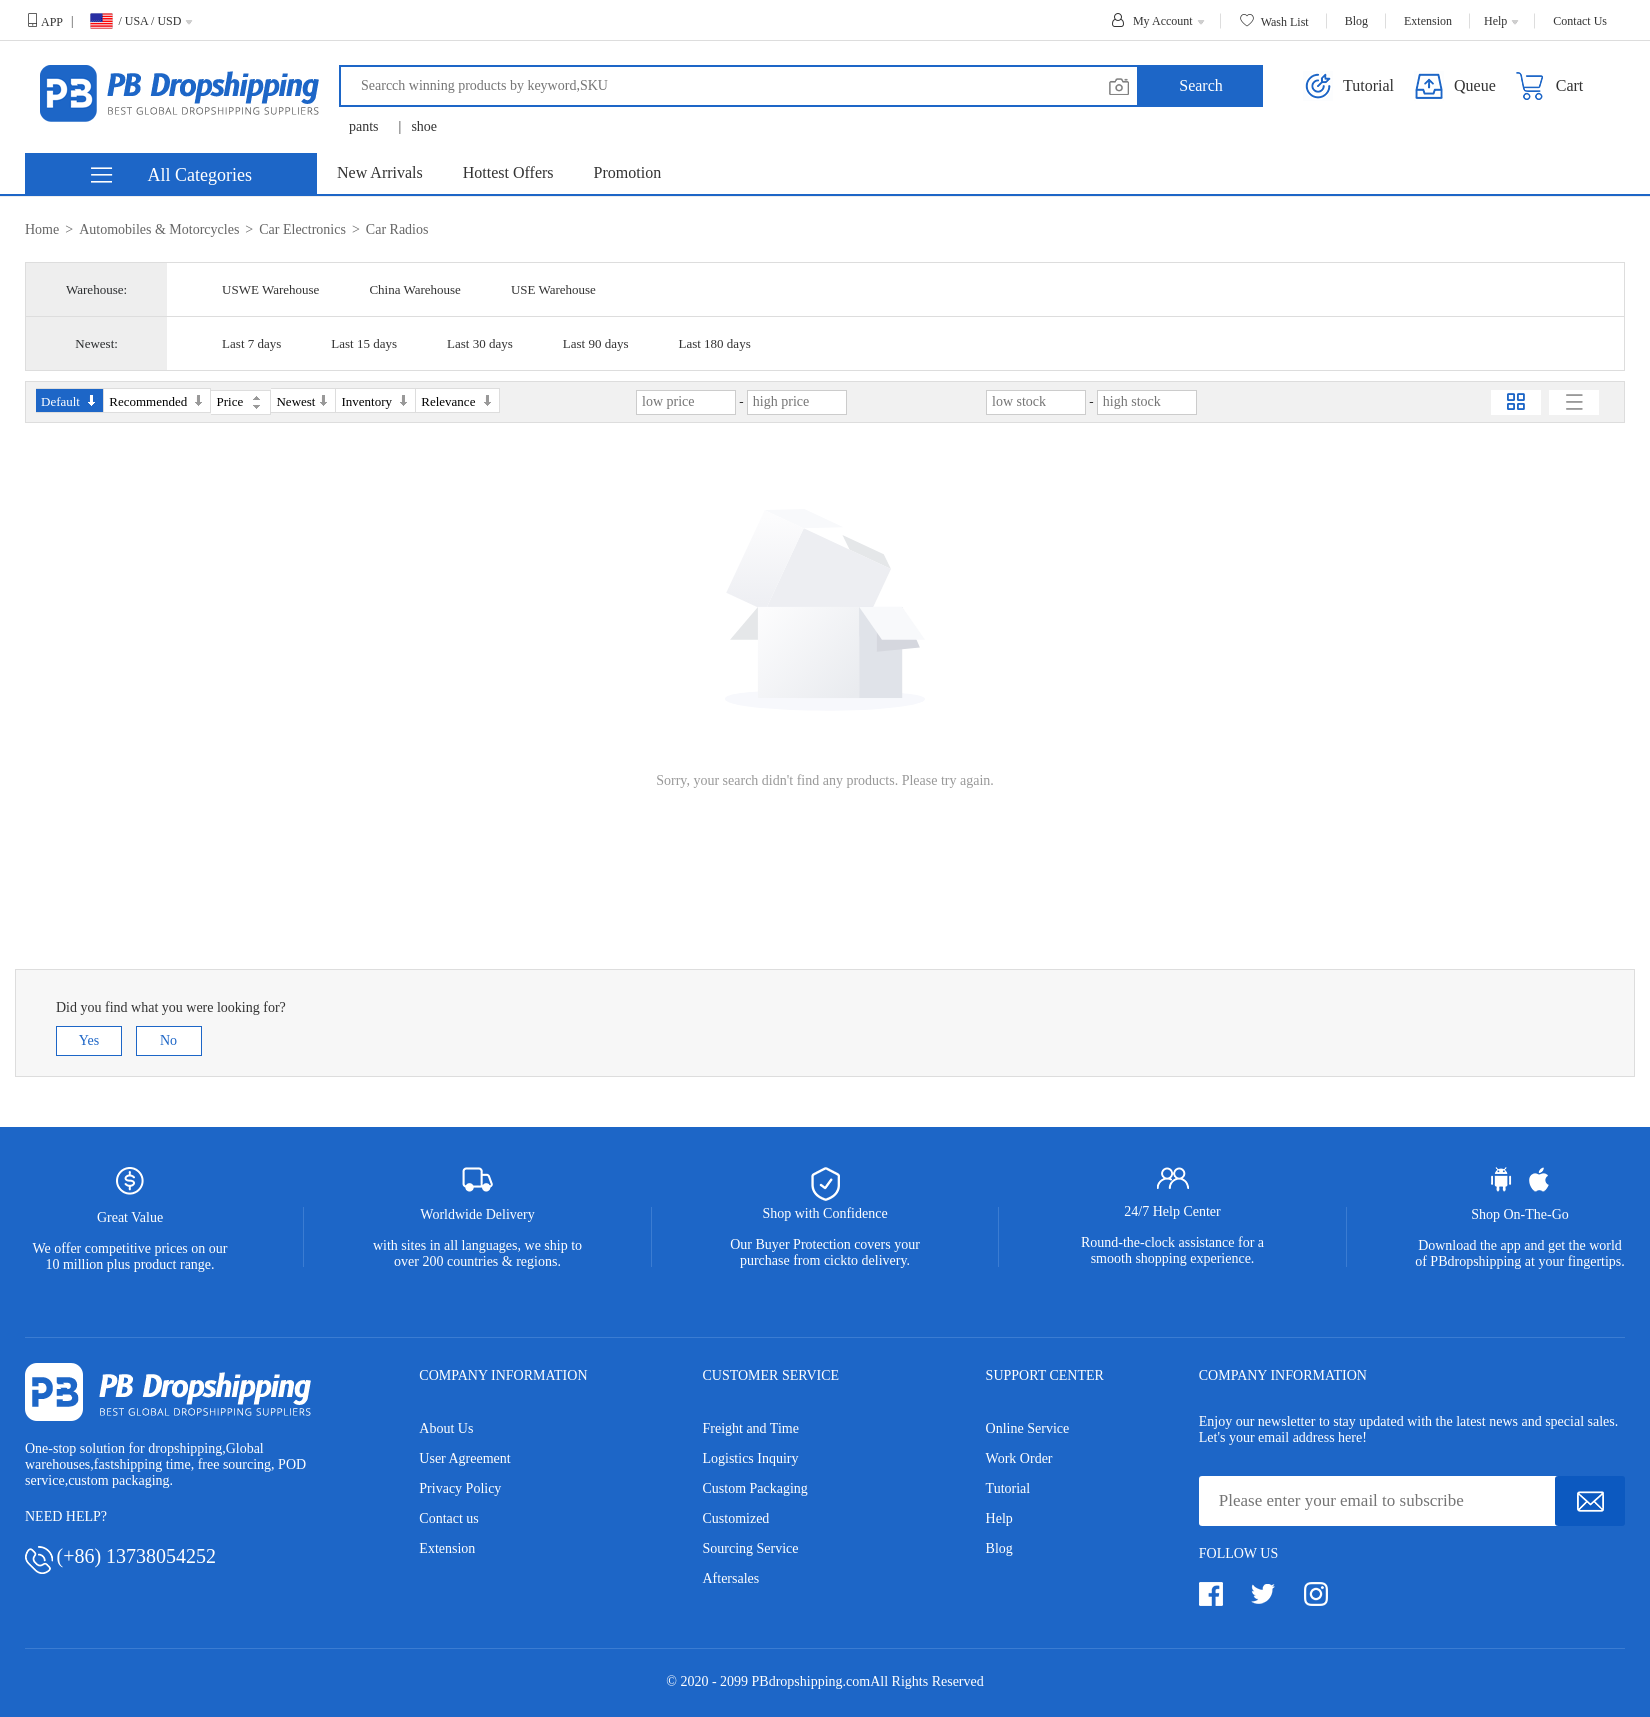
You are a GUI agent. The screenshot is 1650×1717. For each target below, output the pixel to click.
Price (238, 401)
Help (999, 1518)
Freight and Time (750, 1428)
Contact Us (1580, 21)
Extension (447, 1548)
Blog (999, 1548)
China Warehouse (415, 289)
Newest (303, 401)
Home (42, 229)
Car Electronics (302, 229)
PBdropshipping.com (811, 1681)
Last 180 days (714, 343)
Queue (1455, 86)
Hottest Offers (508, 172)
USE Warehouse (553, 289)
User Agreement (464, 1458)
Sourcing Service (750, 1548)
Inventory (375, 401)
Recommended (157, 401)
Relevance (457, 401)
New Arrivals (380, 172)
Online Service (1028, 1428)
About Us (446, 1428)
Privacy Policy (460, 1488)
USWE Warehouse (270, 289)
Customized (735, 1518)
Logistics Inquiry (750, 1458)
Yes (89, 1040)
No (168, 1040)
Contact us (449, 1518)
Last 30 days (480, 343)
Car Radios (397, 229)
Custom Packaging (754, 1488)
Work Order (1019, 1458)
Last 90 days (596, 343)
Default (69, 401)
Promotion (628, 172)
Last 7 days (251, 343)
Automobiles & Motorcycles (159, 229)
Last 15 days (364, 343)
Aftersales (730, 1578)
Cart (1550, 86)
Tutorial (1008, 1488)
